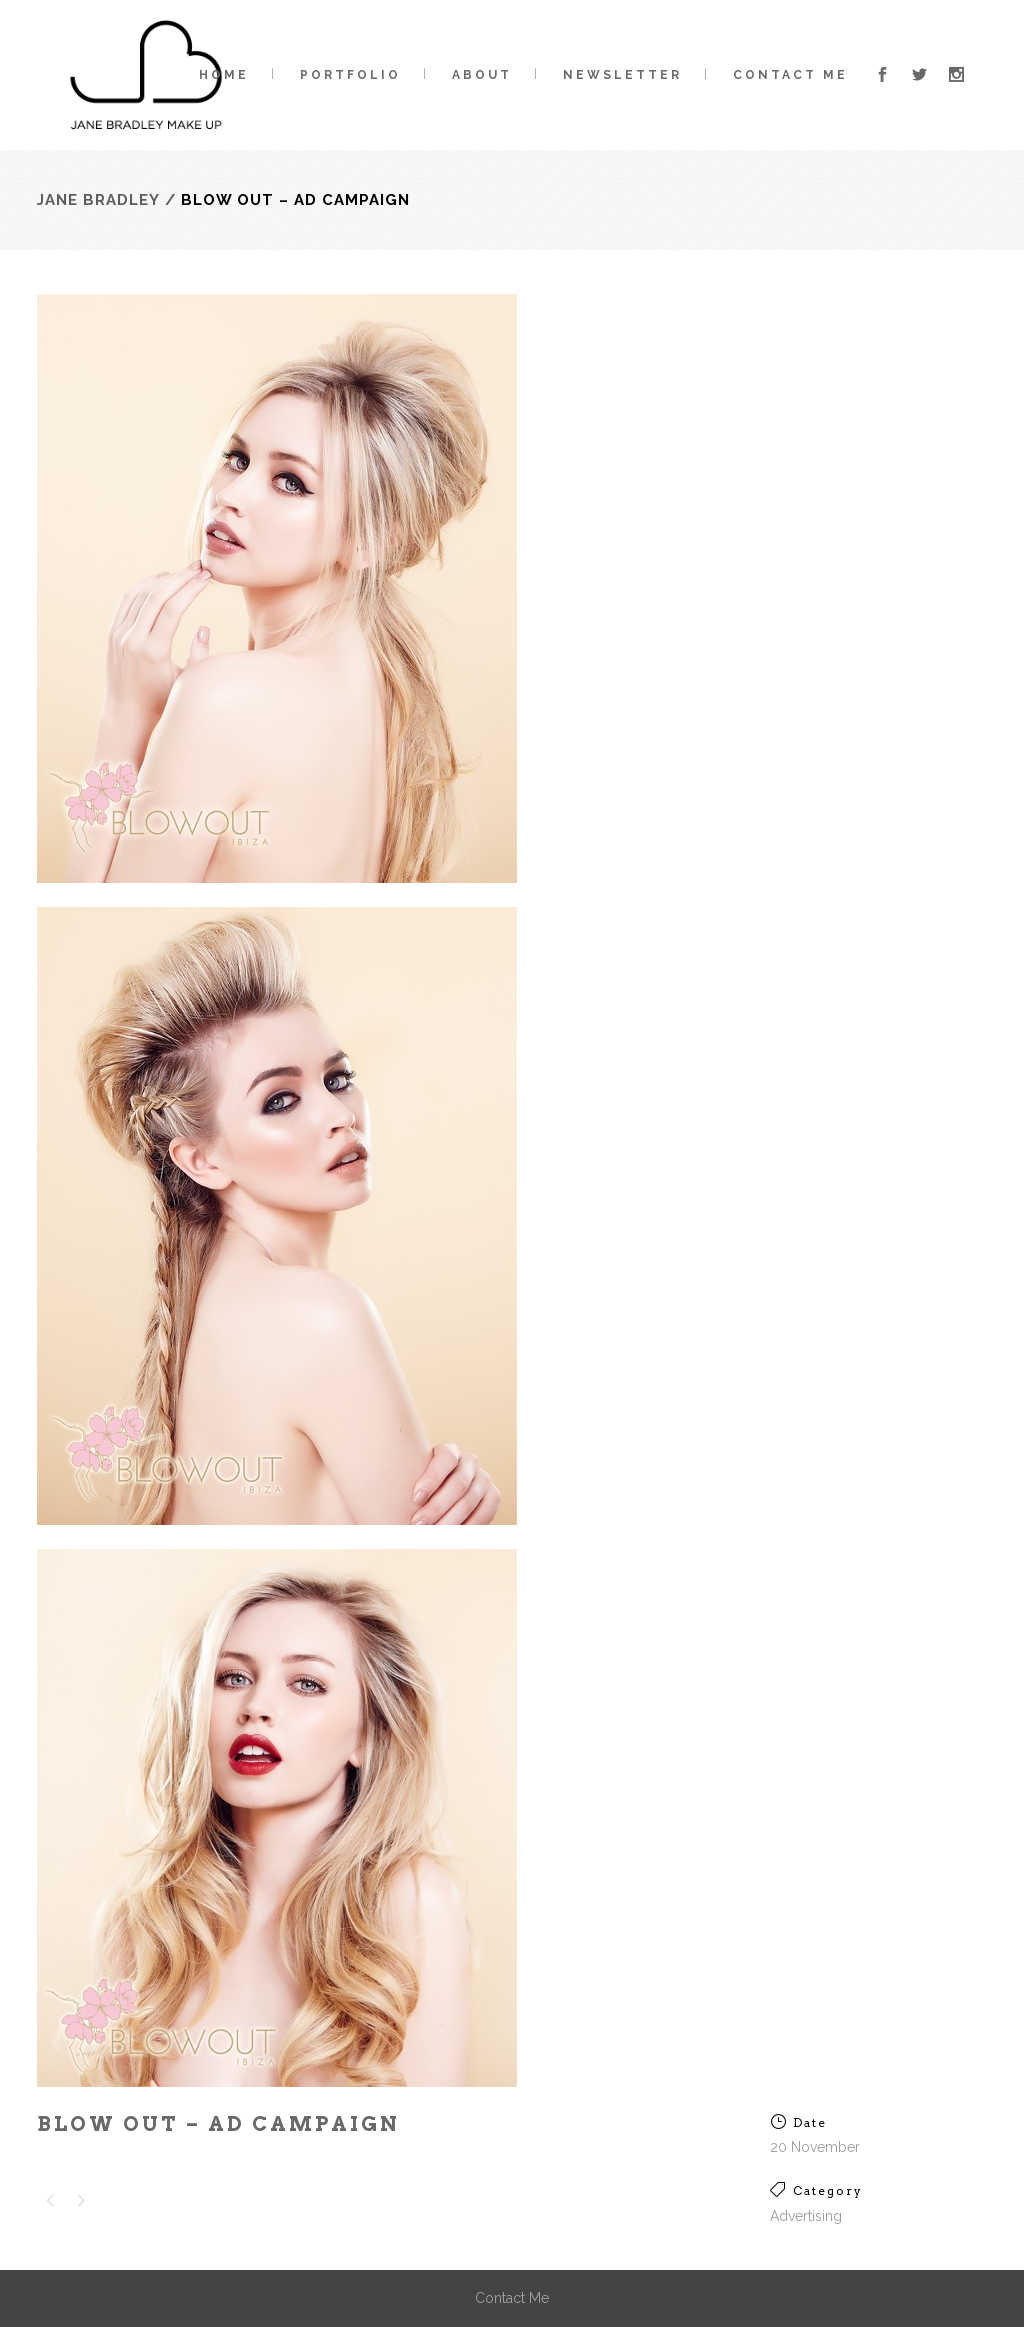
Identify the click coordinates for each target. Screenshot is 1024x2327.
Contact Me (512, 2298)
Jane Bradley (98, 200)
